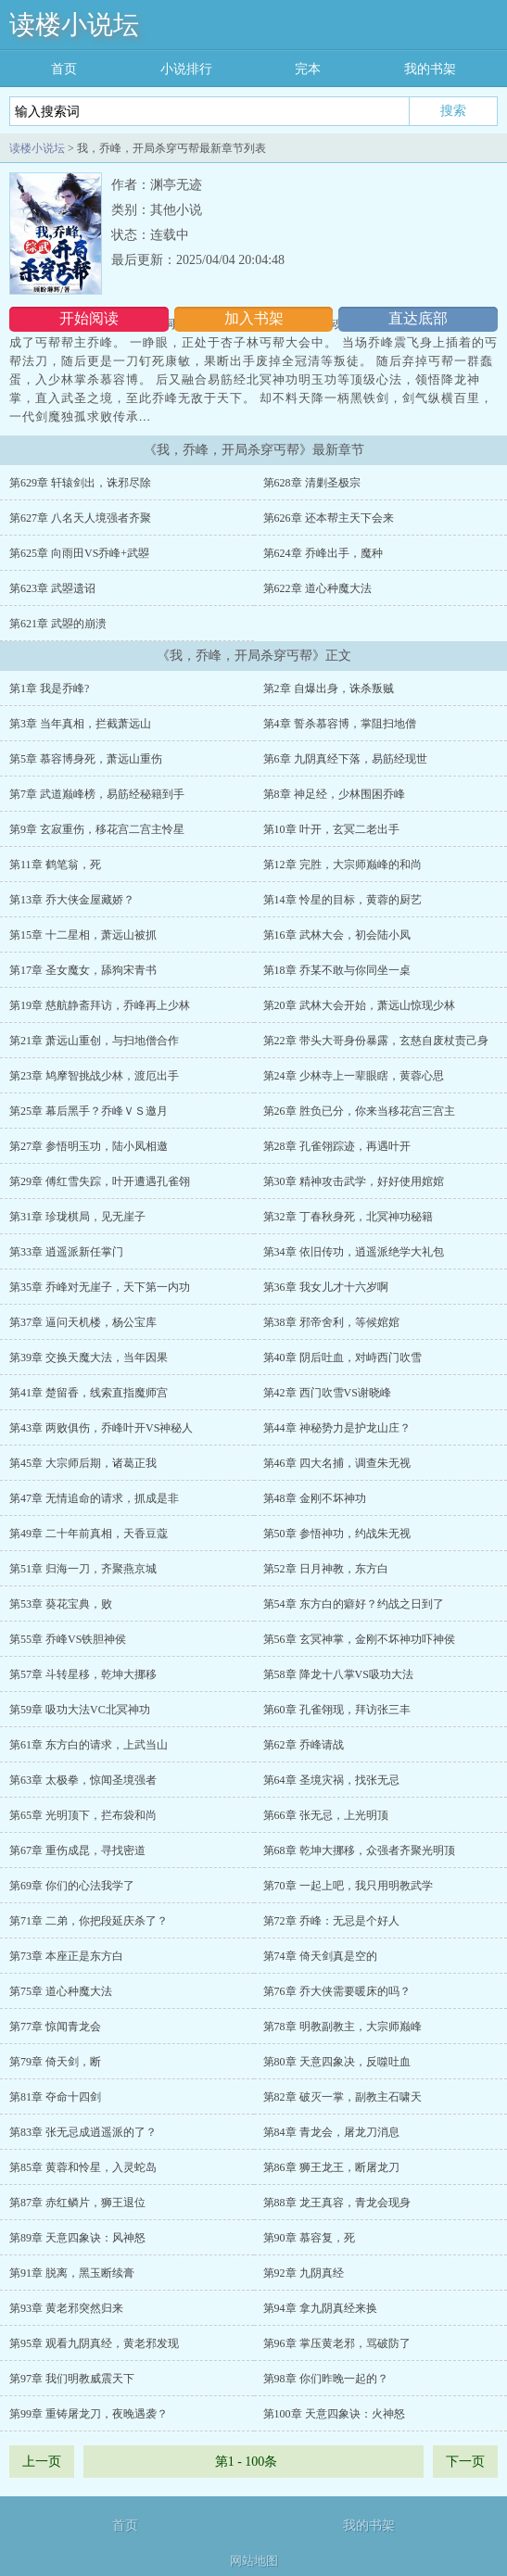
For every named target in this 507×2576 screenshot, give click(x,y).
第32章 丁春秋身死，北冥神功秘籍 (348, 1216)
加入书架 (254, 318)
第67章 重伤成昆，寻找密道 (77, 1850)
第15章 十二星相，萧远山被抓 (83, 934)
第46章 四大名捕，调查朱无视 (337, 1463)
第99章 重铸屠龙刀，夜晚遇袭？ (88, 2413)
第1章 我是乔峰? (49, 688)
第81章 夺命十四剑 (55, 2096)
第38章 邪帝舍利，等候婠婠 (331, 1322)
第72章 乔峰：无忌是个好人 (331, 1920)
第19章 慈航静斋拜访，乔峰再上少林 (99, 1005)
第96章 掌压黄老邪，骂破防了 (337, 2343)
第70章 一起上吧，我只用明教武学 (348, 1885)
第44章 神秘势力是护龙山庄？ (337, 1427)
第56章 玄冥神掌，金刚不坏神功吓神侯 (359, 1639)
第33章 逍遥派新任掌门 (66, 1251)
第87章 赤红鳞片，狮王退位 (77, 2202)
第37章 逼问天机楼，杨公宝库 (83, 1322)
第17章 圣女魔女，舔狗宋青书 (83, 970)
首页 (64, 69)
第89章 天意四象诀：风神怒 (77, 2237)
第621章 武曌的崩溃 (58, 623)
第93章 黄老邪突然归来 (66, 2308)
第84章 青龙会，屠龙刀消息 (331, 2132)
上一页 (41, 2462)
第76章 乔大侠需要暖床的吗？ (337, 1991)
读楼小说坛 (74, 24)
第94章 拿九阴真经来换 (320, 2308)
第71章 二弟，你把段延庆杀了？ (88, 1920)
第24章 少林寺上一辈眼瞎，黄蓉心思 (353, 1075)
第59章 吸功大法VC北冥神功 (79, 1709)
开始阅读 (89, 318)
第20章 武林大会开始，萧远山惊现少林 (359, 1005)
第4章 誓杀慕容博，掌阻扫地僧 (339, 723)
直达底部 (418, 318)
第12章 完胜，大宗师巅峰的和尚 (342, 864)
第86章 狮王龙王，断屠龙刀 (331, 2167)
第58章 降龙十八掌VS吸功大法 (338, 1674)
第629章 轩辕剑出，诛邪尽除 (80, 482)
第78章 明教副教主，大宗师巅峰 (342, 2026)
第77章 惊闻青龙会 (55, 2026)
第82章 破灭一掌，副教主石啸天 (342, 2096)
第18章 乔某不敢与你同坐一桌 (337, 970)
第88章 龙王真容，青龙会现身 (337, 2202)
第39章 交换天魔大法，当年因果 (88, 1357)
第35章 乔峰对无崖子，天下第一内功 (99, 1287)
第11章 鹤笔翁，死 (55, 864)
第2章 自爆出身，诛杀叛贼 (328, 688)
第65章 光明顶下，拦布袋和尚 (83, 1815)
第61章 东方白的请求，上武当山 (88, 1744)
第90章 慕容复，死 (309, 2237)
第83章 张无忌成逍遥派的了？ (83, 2132)
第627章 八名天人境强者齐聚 (80, 517)
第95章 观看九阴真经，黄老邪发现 (94, 2343)
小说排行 (186, 69)
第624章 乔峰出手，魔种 (323, 553)
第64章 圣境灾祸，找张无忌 (331, 1780)
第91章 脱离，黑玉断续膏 (71, 2273)
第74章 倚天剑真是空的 (320, 1956)
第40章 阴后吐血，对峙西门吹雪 (342, 1357)
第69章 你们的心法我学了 (71, 1885)
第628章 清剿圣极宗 (312, 482)
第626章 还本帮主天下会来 (328, 517)
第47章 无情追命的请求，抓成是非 (94, 1498)
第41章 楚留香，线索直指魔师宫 (88, 1392)
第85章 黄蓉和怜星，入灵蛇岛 (83, 2167)
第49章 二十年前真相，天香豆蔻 (88, 1533)
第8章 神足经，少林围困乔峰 (334, 794)
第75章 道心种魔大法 (60, 1991)
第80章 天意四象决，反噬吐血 (337, 2061)
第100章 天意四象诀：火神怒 (334, 2413)
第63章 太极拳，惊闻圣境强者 (83, 1780)
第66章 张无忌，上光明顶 (325, 1815)
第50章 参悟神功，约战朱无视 (337, 1533)
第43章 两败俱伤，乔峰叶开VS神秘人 (101, 1427)
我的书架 (430, 69)
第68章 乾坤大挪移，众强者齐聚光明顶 (359, 1850)
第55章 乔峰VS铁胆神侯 (67, 1639)
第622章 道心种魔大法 (317, 588)
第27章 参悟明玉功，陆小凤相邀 (88, 1146)
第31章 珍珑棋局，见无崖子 (77, 1216)
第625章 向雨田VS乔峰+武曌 (79, 553)
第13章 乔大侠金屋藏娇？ (71, 899)
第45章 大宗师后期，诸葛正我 (83, 1463)
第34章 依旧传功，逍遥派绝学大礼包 (353, 1251)
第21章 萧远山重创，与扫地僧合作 (94, 1040)
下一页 (465, 2462)
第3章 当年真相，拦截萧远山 (80, 723)
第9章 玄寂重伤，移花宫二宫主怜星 (96, 829)
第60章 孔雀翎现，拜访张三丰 (337, 1709)
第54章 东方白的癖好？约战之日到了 (353, 1603)
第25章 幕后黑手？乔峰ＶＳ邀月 (88, 1111)
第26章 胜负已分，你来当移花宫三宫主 (359, 1111)
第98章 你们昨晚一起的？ (325, 2378)
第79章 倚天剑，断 (55, 2061)
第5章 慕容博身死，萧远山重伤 (85, 758)
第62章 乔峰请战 (303, 1744)
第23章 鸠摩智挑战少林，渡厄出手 (94, 1075)
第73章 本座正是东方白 (66, 1956)
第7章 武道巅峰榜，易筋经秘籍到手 (96, 794)
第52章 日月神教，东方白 (325, 1568)
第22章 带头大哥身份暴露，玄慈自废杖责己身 (375, 1040)
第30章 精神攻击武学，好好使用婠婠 (353, 1181)
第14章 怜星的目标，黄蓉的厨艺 (342, 899)
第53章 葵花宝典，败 (60, 1603)
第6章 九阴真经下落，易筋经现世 (345, 758)
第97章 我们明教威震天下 (71, 2378)
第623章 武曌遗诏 (52, 588)
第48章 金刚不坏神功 (314, 1498)
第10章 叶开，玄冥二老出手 (331, 829)
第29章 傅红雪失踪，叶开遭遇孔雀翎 (99, 1181)
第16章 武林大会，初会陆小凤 (337, 934)
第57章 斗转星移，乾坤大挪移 (83, 1674)
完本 (308, 69)
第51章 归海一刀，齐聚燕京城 (83, 1568)
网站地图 (254, 2561)
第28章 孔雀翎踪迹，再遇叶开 (337, 1146)
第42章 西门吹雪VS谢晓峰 (327, 1392)
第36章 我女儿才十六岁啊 (325, 1287)
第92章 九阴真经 (303, 2273)
